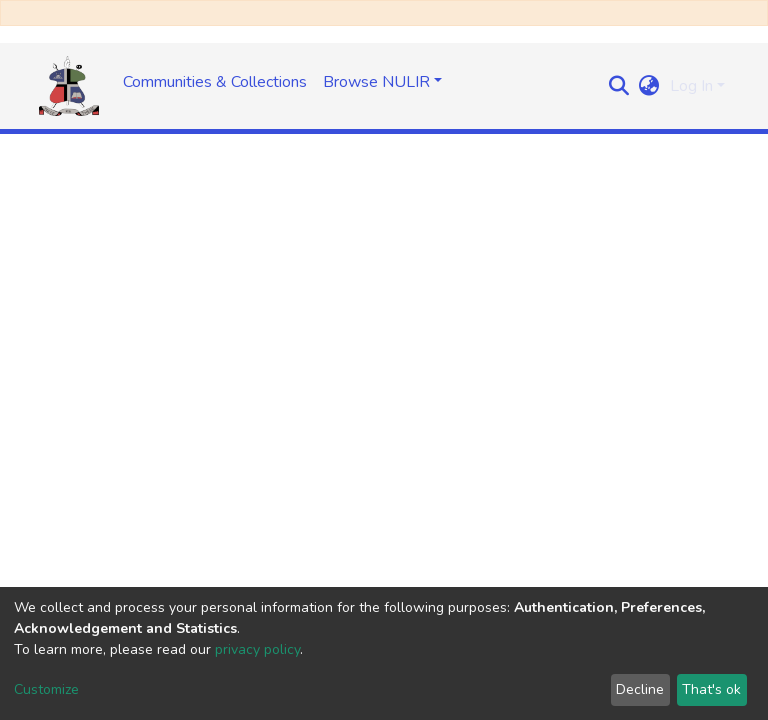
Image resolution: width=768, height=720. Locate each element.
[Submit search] (619, 86)
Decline (640, 689)
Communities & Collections (215, 82)
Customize (46, 689)
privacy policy (257, 649)
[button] (649, 86)
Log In (691, 86)
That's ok (711, 689)
